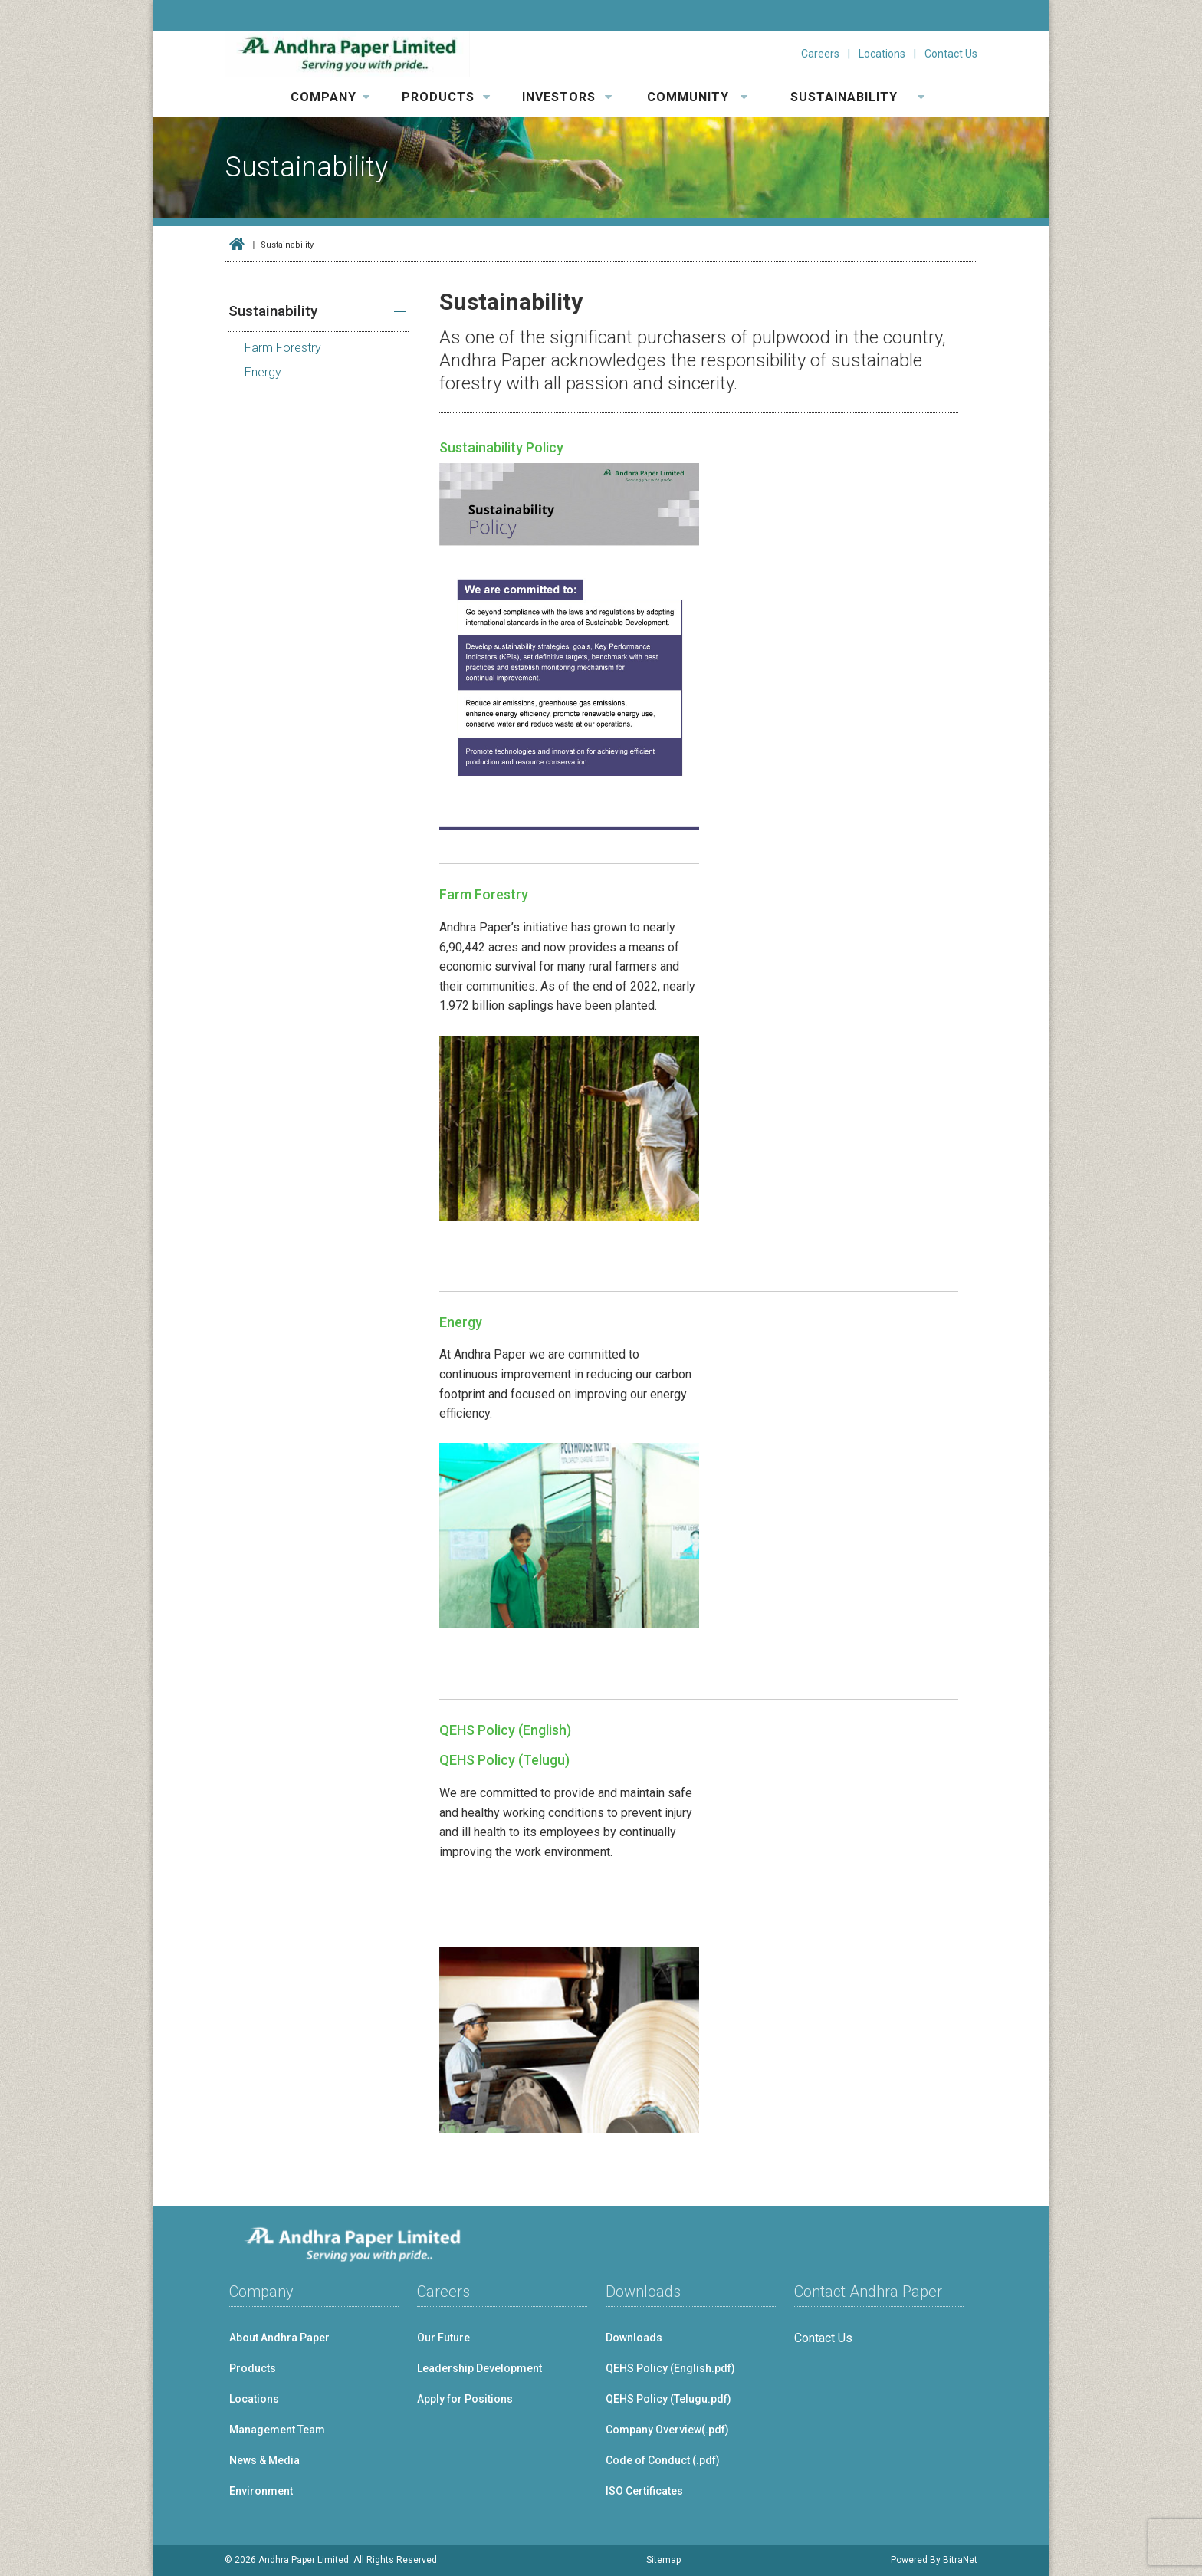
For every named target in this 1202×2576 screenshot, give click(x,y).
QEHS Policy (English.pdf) (670, 2368)
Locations (882, 54)
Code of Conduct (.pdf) (663, 2460)
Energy (460, 1322)
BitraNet (960, 2560)
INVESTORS (567, 97)
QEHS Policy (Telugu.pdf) (668, 2399)
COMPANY (330, 97)
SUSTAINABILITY (857, 97)
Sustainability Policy (501, 447)
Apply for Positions (465, 2399)
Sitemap (663, 2560)
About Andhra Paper (279, 2337)
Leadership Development (479, 2368)
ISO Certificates (644, 2491)
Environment (261, 2491)
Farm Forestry (483, 894)
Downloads (634, 2337)
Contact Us (950, 54)
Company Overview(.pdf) (667, 2429)
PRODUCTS (446, 97)
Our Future (443, 2337)
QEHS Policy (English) (505, 1730)
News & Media (264, 2460)
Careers (820, 54)
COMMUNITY (697, 97)
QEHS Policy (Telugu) (504, 1760)
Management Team (277, 2429)
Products (252, 2368)
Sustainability (272, 311)
